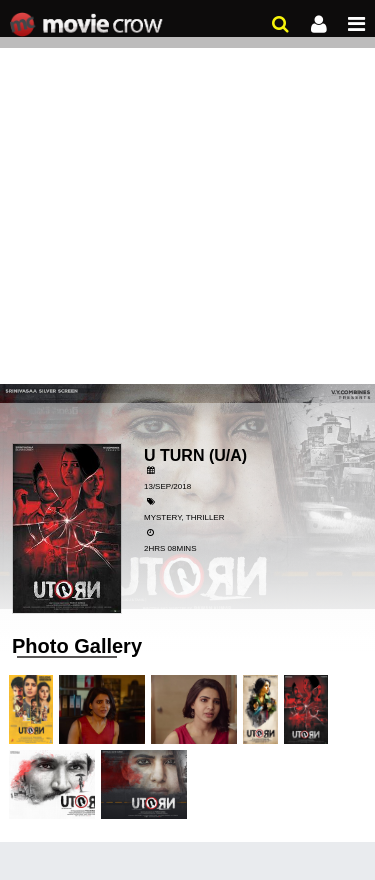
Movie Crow (88, 25)
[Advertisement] (187, 197)
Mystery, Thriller (184, 517)
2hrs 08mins (170, 548)
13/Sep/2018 (167, 486)
